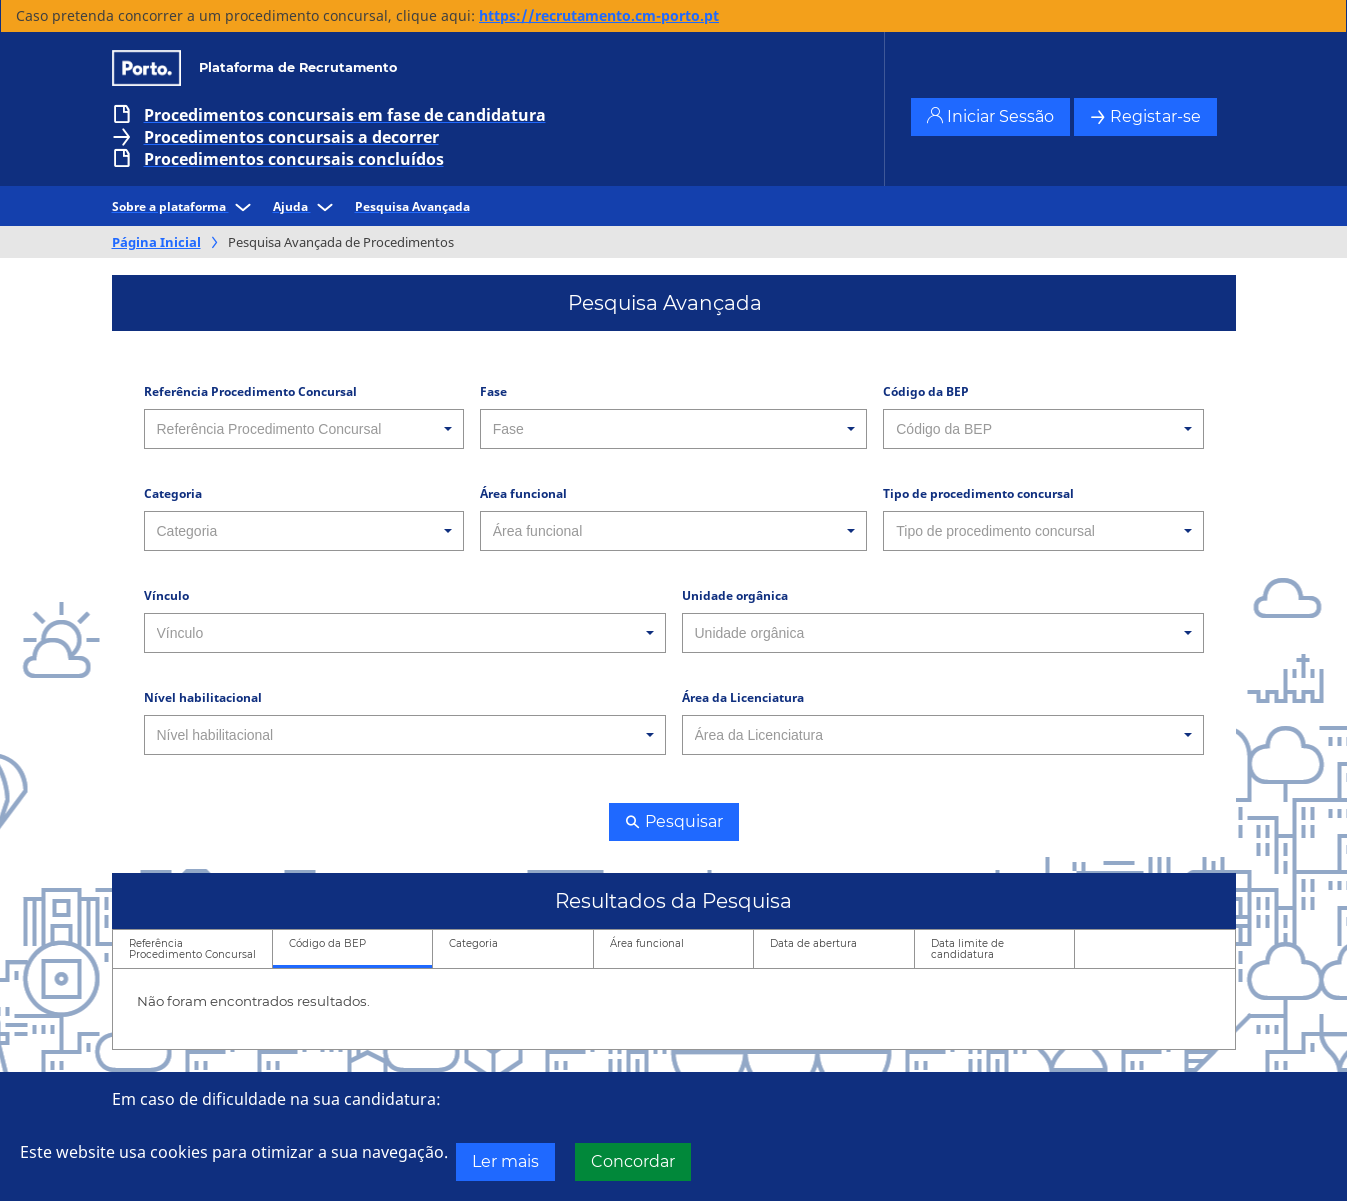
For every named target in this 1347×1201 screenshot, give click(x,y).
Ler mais (505, 1161)
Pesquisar (674, 821)
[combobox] (304, 429)
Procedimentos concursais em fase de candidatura (345, 115)
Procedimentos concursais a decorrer (291, 137)
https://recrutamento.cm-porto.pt (599, 15)
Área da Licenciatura (743, 697)
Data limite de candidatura (967, 949)
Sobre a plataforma (184, 206)
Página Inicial (156, 242)
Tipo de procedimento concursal (978, 493)
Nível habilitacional (203, 697)
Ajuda (306, 206)
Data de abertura (813, 943)
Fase (493, 391)
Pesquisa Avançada (412, 206)
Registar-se (1145, 116)
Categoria (173, 493)
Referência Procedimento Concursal (250, 391)
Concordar (633, 1161)
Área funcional (523, 493)
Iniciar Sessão (990, 116)
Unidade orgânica (735, 595)
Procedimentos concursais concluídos (294, 159)
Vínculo (166, 595)
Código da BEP (926, 391)
